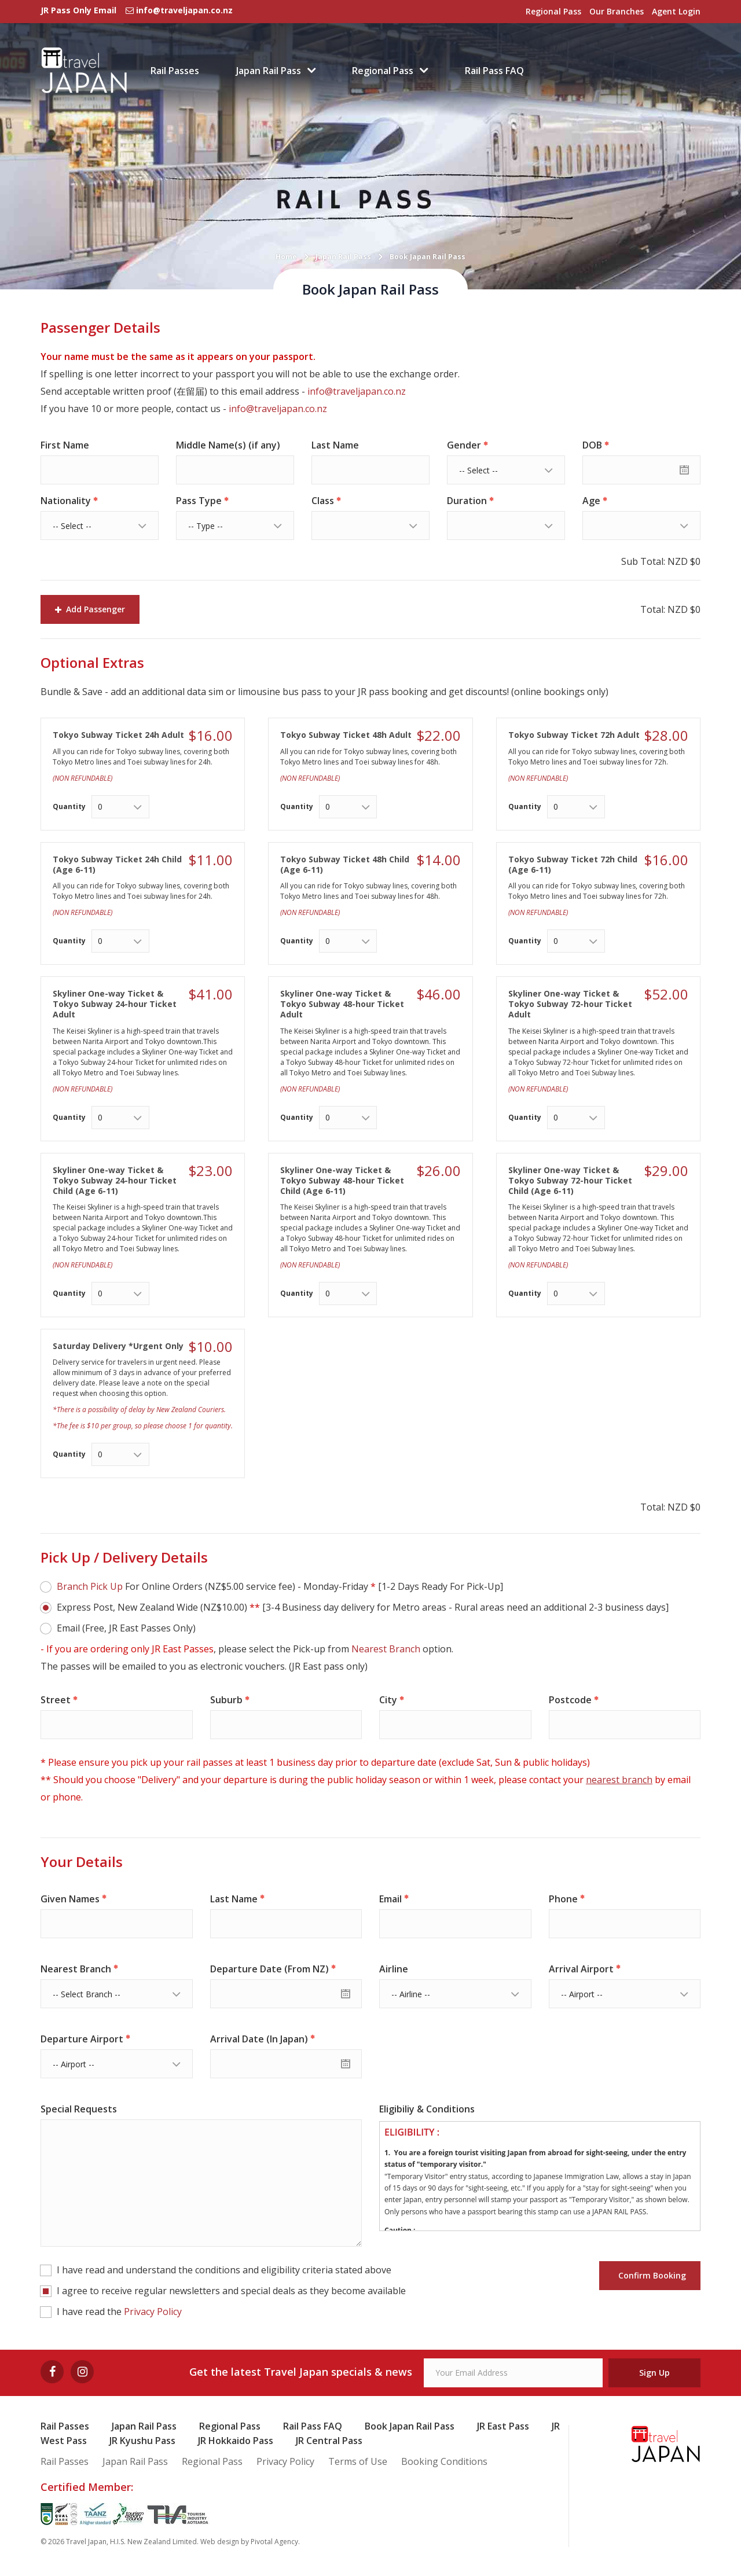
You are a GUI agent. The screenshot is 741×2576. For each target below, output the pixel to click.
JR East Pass (503, 2426)
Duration (467, 500)
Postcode (570, 1699)
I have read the (119, 2311)
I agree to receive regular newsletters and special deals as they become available (231, 2290)
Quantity (69, 806)
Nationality (66, 500)
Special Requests (79, 2109)
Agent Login (676, 11)
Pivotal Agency (274, 2541)
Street (56, 1699)
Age (591, 500)
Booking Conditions (444, 2461)
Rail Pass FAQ (494, 70)
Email (390, 1899)
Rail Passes (175, 70)
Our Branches (616, 11)
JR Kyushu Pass (142, 2440)
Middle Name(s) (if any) (228, 445)
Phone (563, 1899)
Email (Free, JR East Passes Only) (126, 1628)
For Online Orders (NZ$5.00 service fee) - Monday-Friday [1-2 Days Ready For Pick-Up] (280, 1586)
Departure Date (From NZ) (269, 1969)
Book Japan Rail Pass (409, 2426)
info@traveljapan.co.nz (356, 391)
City (388, 1699)
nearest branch (619, 1779)
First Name (65, 445)
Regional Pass (553, 11)
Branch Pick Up (90, 1586)
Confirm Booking (650, 2275)
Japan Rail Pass (268, 70)
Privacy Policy (153, 2311)
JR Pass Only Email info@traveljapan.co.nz (137, 10)
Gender (464, 445)
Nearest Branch (385, 1648)
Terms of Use (357, 2461)
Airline (393, 1969)
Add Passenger (90, 609)
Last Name (335, 445)
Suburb (226, 1699)
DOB (592, 445)
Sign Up (654, 2372)
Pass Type (199, 500)
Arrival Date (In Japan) (259, 2039)
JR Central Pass (329, 2440)
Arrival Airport (581, 1969)
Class (322, 500)
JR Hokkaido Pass (235, 2440)
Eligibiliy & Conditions (427, 2109)
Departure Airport (82, 2039)
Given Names (70, 1899)
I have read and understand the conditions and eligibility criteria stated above (224, 2269)
